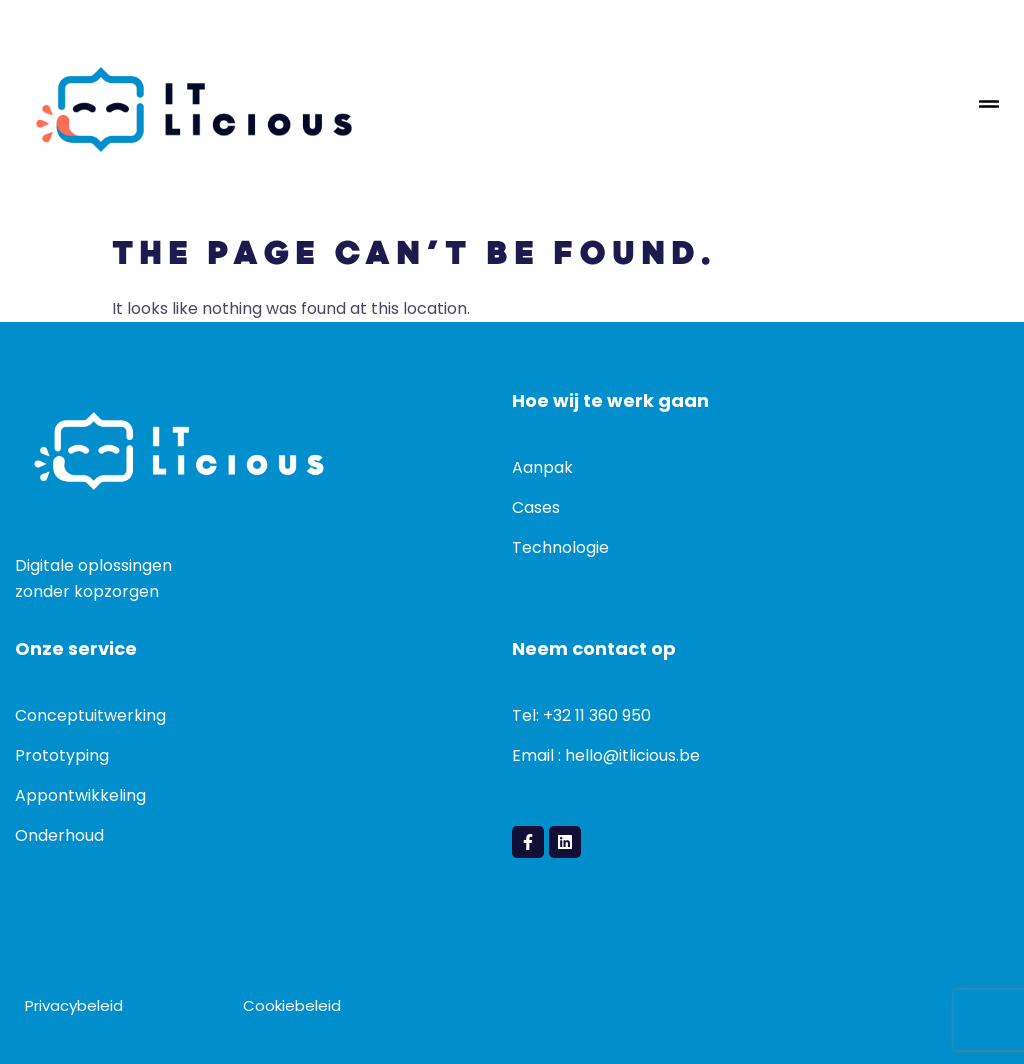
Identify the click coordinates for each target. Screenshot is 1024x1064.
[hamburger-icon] (989, 109)
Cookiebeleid (292, 1005)
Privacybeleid (74, 1005)
